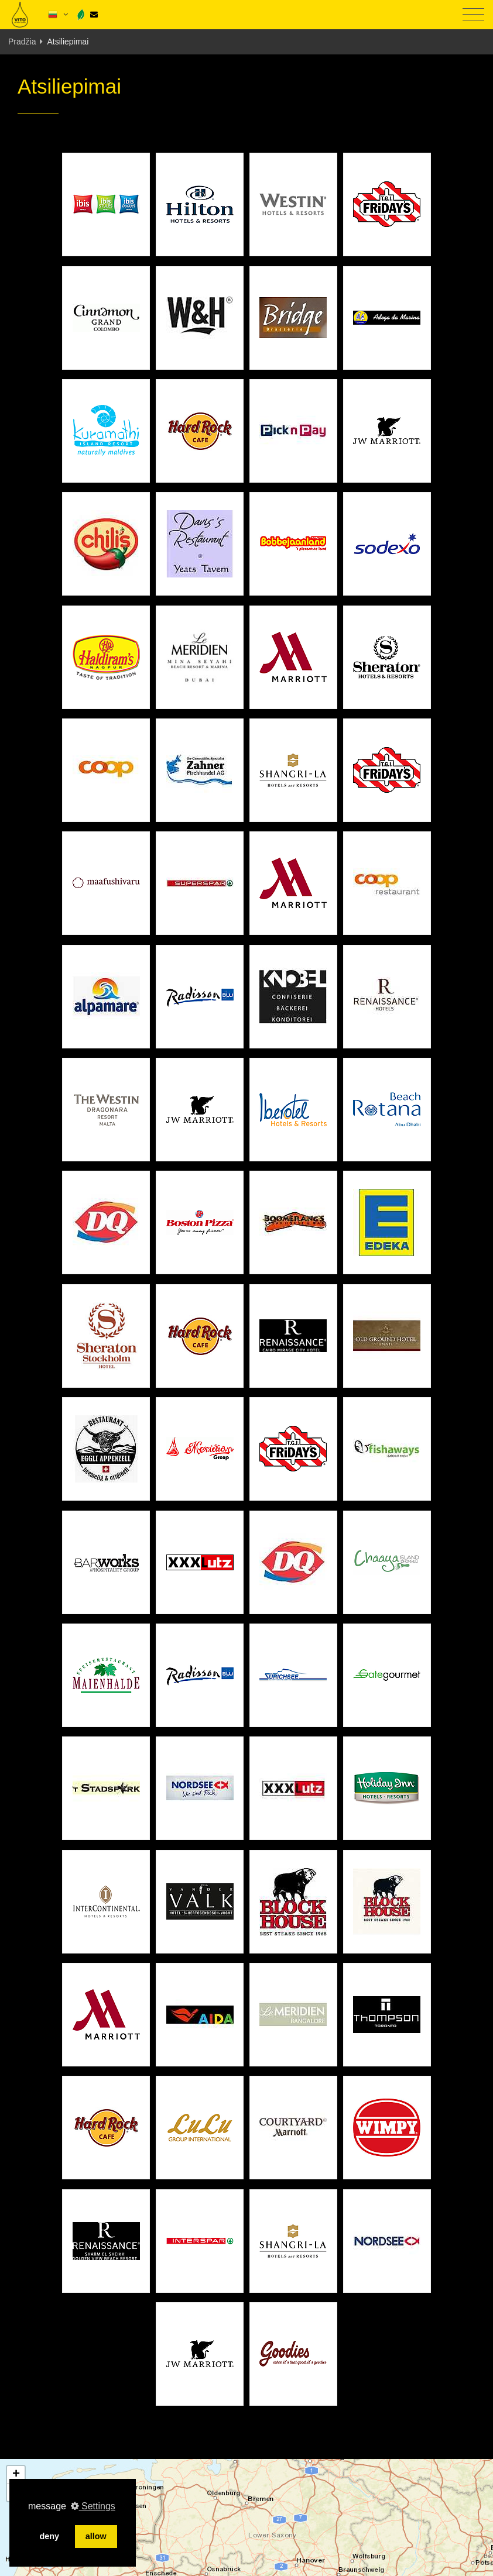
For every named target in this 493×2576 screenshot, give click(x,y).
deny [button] (49, 2536)
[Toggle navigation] (473, 15)
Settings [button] (93, 2506)
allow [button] (96, 2536)
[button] (16, 2475)
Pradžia (22, 41)
